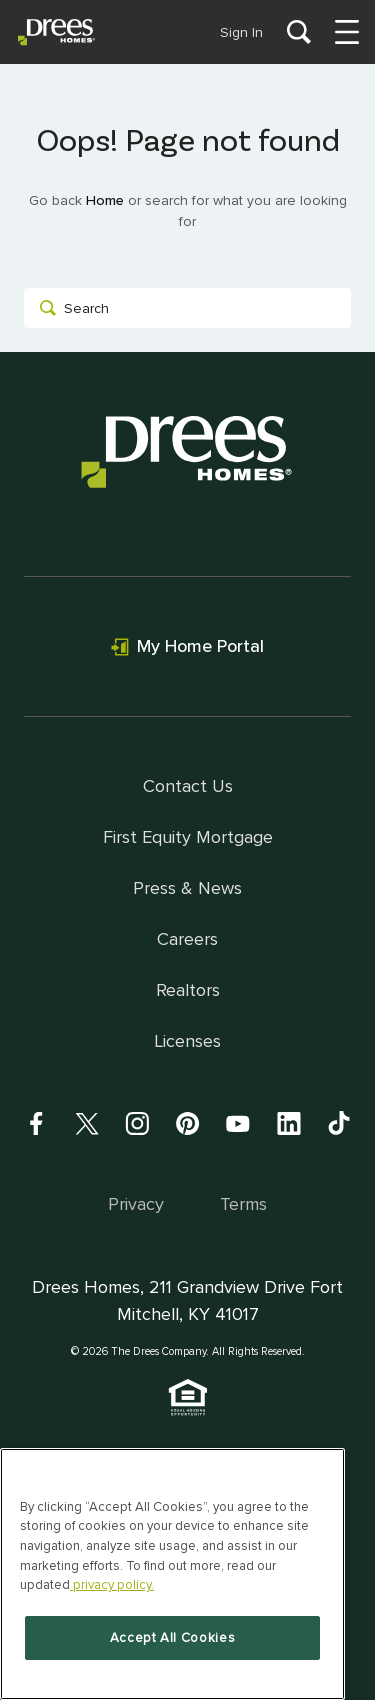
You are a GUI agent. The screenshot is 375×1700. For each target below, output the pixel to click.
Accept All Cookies (173, 1638)
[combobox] (187, 308)
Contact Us (188, 786)
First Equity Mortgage (188, 837)
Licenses (187, 1041)
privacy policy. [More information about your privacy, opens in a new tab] (112, 1585)
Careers (187, 939)
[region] (172, 1574)
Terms (243, 1204)
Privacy (136, 1204)
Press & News (187, 888)
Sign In (241, 32)
